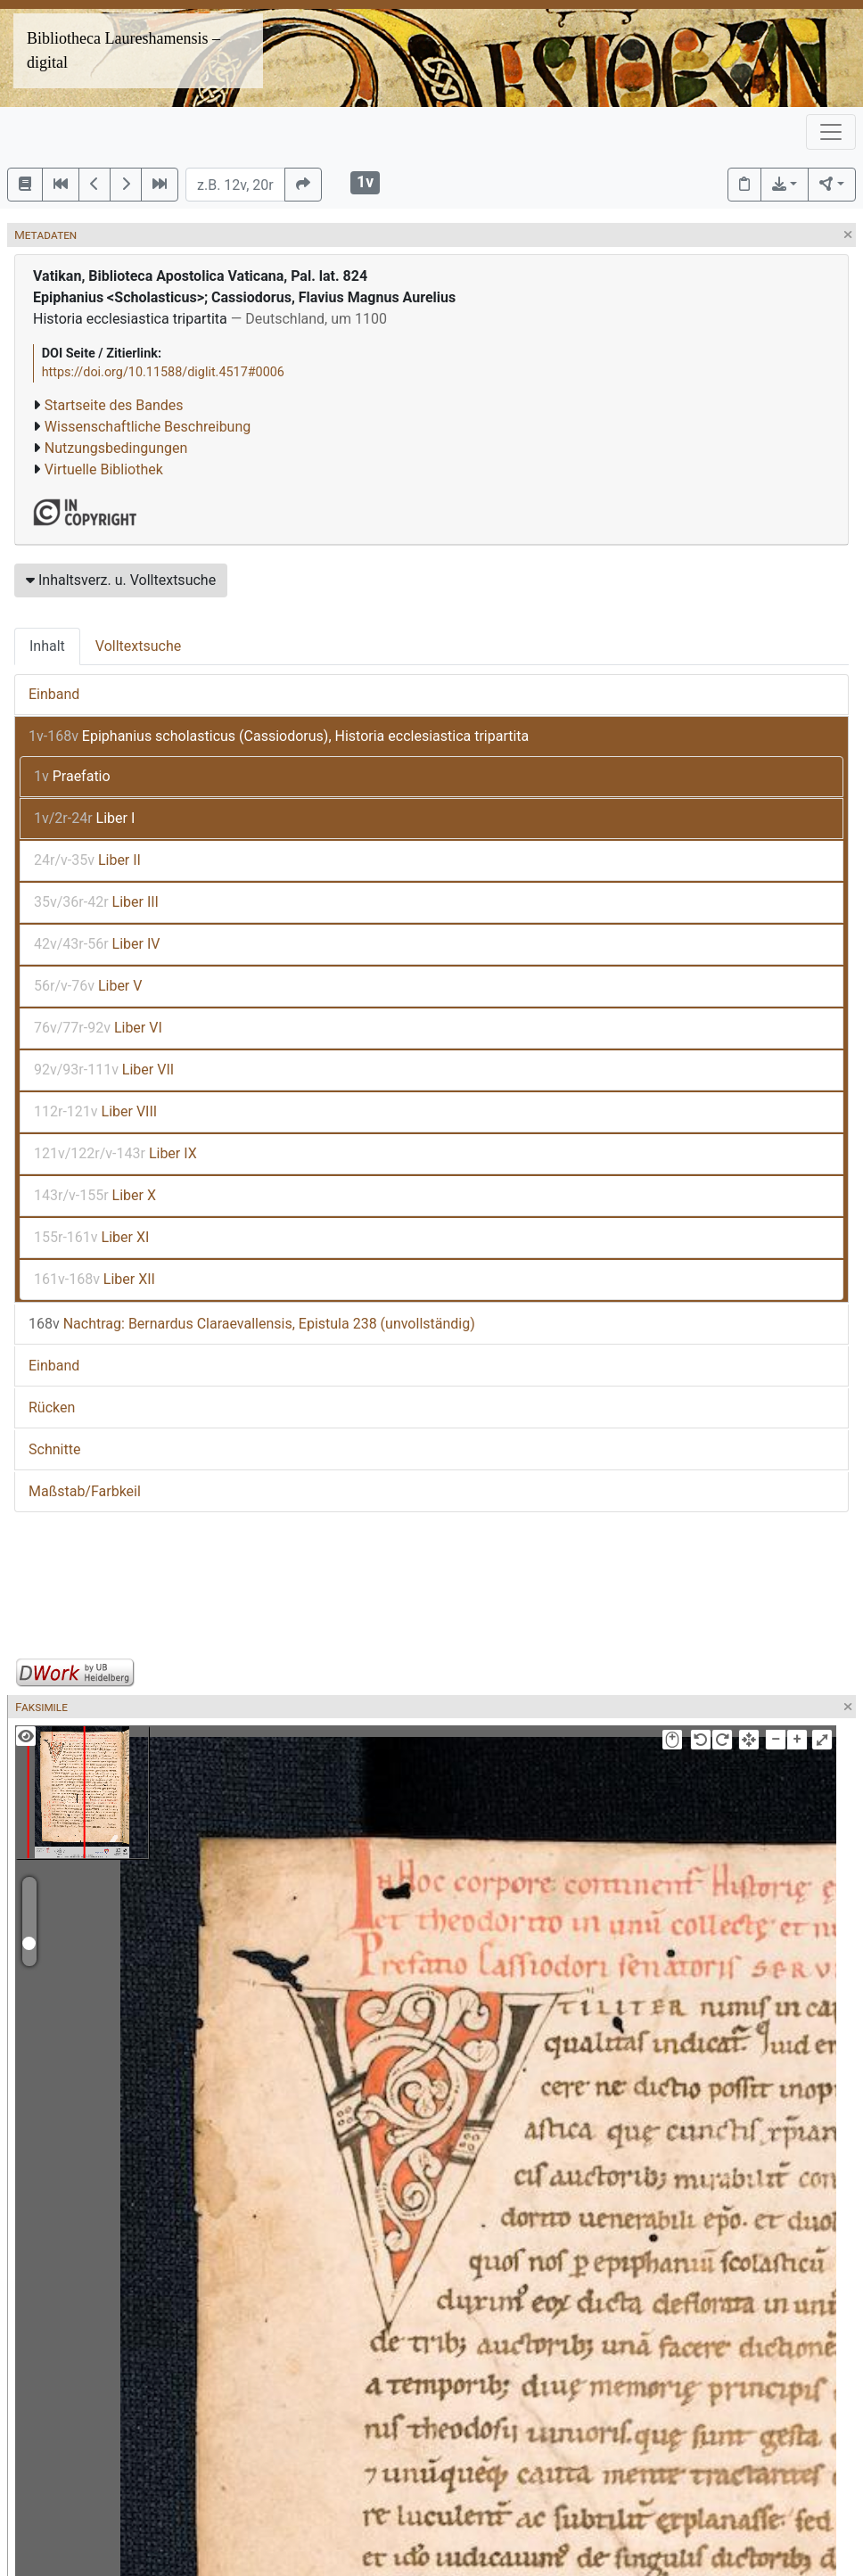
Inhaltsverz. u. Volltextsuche (121, 580)
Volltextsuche (138, 646)
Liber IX (115, 1153)
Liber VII (104, 1069)
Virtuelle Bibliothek (104, 469)
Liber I (84, 818)
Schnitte (54, 1449)
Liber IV (97, 943)
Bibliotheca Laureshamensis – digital (123, 50)
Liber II (87, 860)
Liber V (88, 985)
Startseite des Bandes (114, 405)
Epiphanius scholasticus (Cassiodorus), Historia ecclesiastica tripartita (279, 736)
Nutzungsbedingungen (116, 448)
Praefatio (72, 776)
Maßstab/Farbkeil (85, 1491)
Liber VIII (95, 1111)
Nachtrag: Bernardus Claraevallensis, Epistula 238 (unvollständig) (252, 1323)
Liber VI (98, 1027)
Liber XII (94, 1279)
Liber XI (91, 1237)
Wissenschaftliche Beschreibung (148, 426)
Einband (54, 694)
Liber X (95, 1195)
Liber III (96, 901)
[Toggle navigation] (831, 132)
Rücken (52, 1407)
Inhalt (47, 646)
